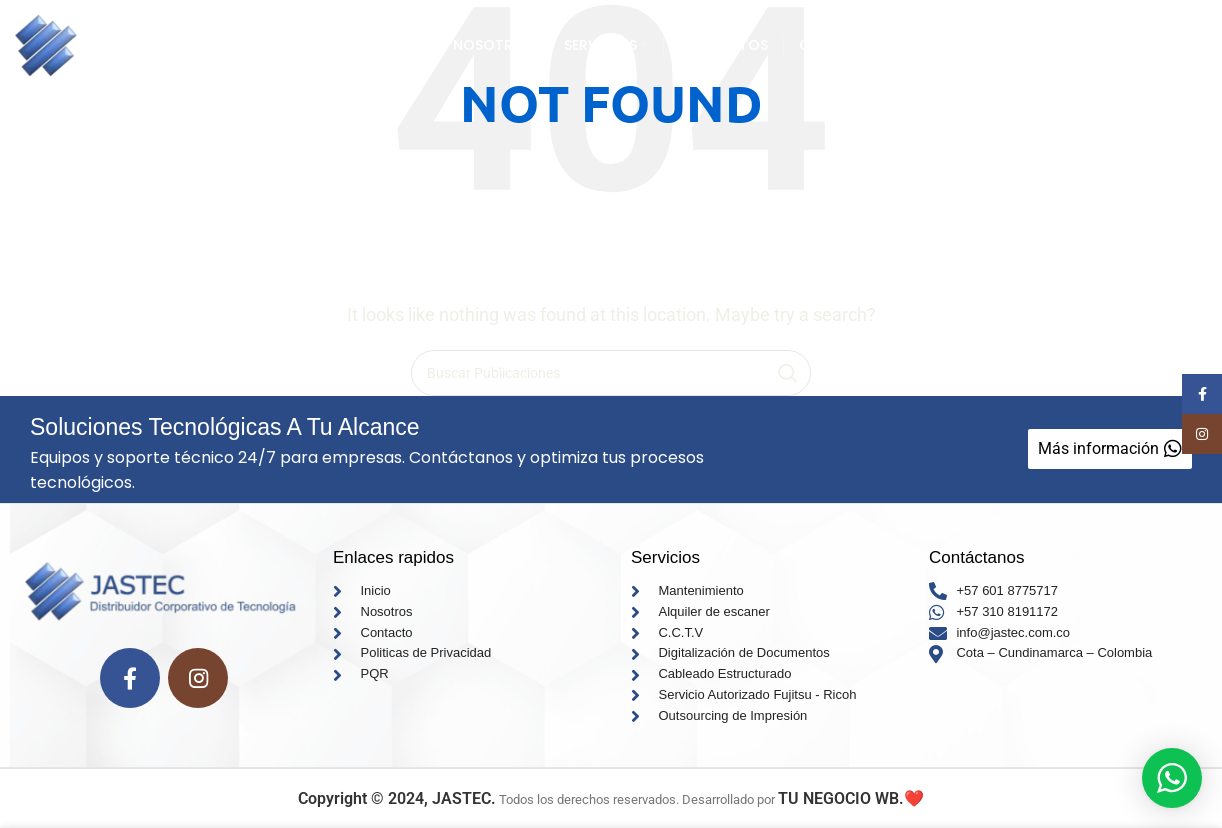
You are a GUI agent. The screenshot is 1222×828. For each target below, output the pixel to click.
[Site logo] (161, 43)
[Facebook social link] (130, 678)
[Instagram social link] (198, 678)
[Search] (611, 373)
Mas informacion (1105, 44)
